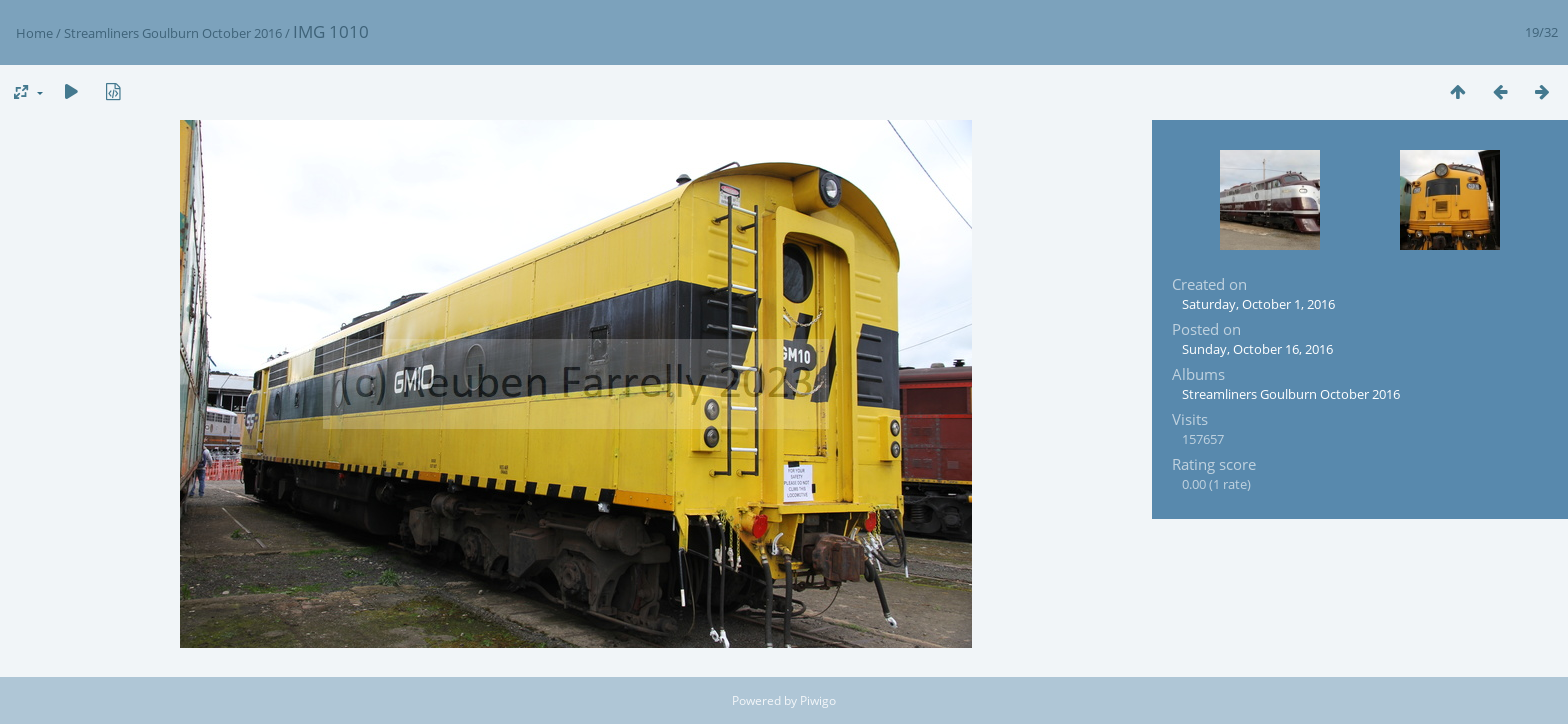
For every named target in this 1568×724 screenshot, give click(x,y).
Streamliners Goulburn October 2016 (173, 33)
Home (34, 33)
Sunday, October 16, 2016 (1257, 349)
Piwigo (818, 700)
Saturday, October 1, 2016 (1258, 304)
